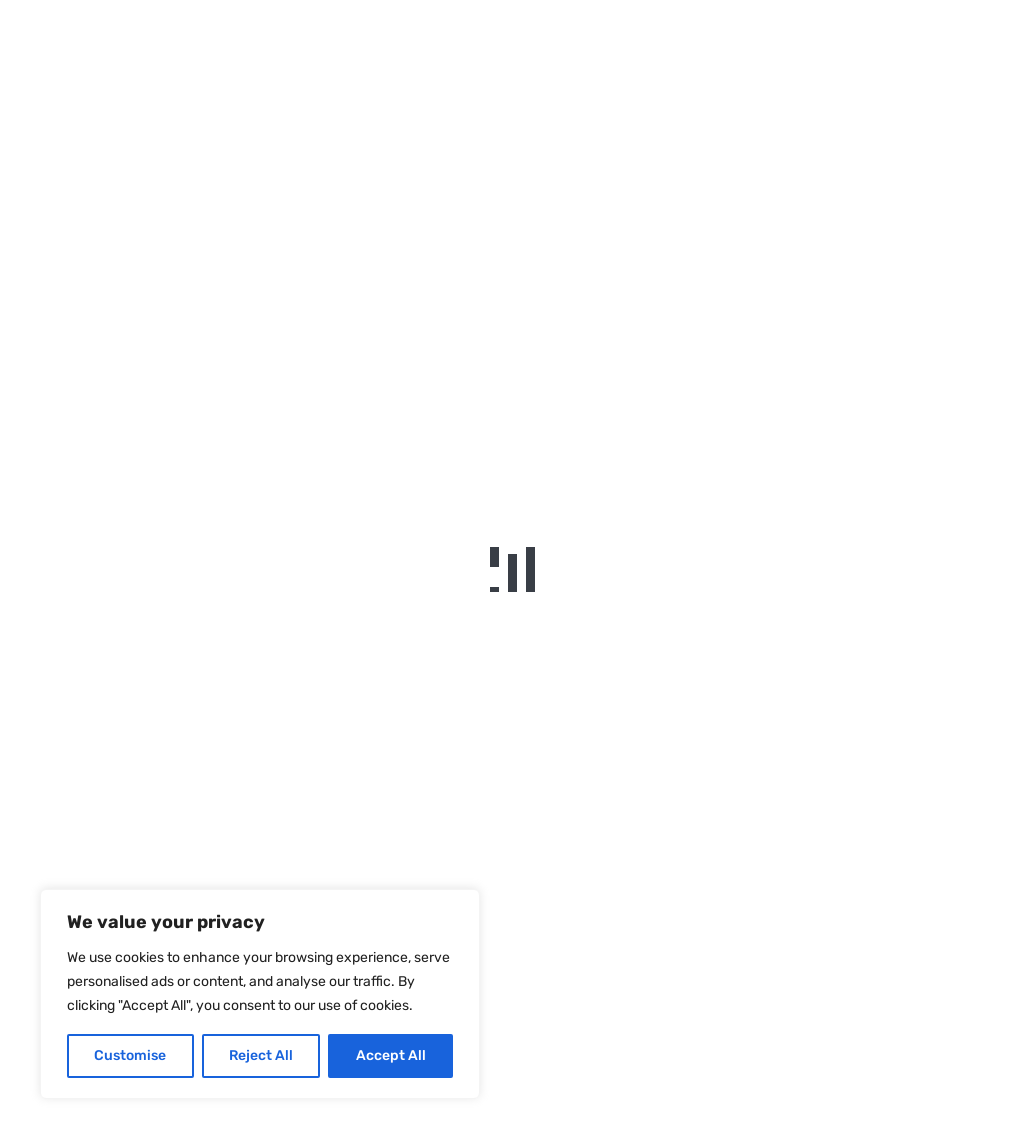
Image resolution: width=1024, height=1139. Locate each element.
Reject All (261, 1055)
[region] (260, 994)
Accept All (391, 1055)
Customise (130, 1055)
